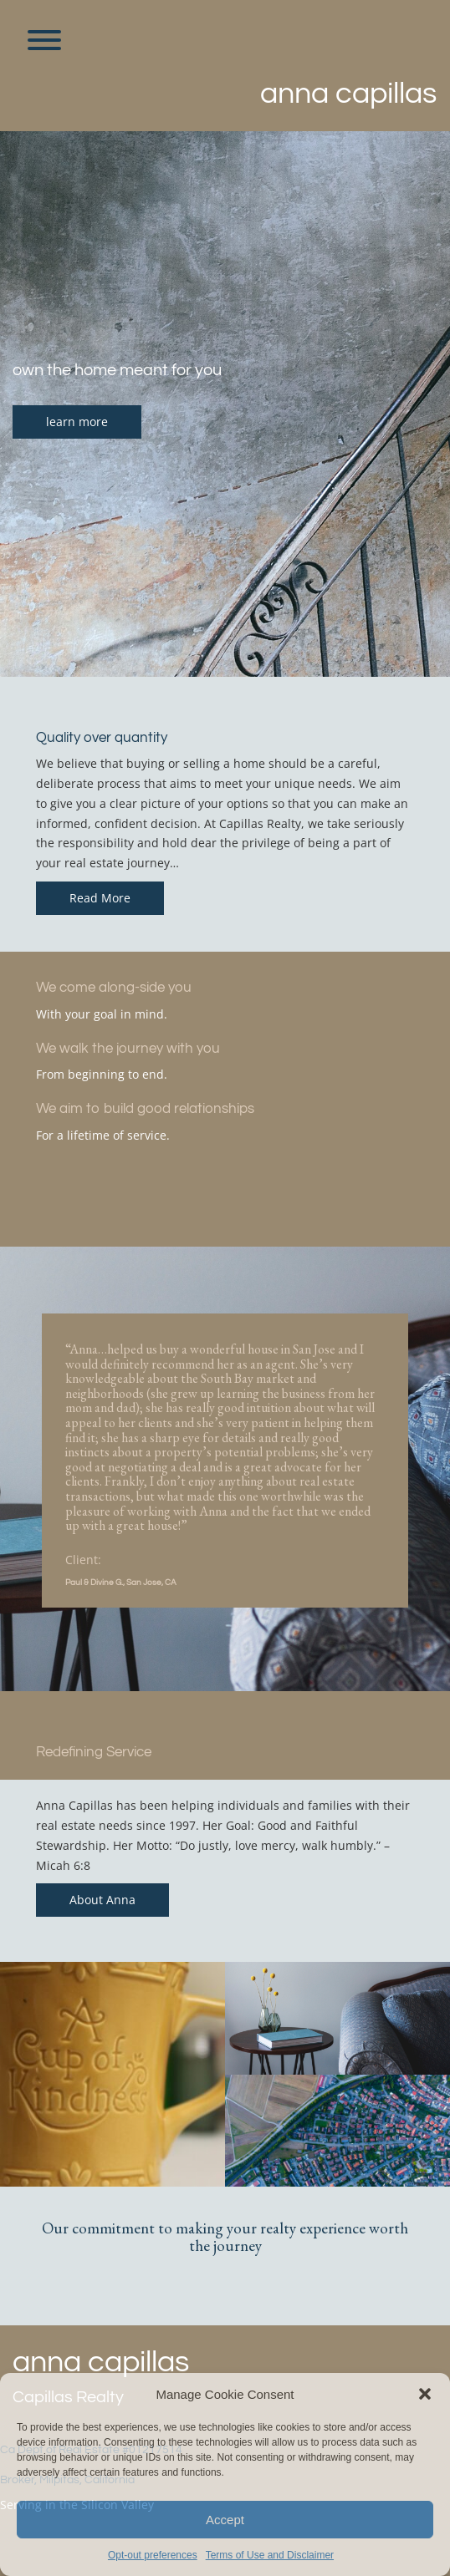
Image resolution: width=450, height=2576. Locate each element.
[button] (425, 2393)
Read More (99, 898)
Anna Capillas (348, 93)
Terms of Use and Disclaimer (270, 2555)
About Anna (102, 1900)
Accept (225, 2519)
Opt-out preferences (152, 2555)
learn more (77, 421)
